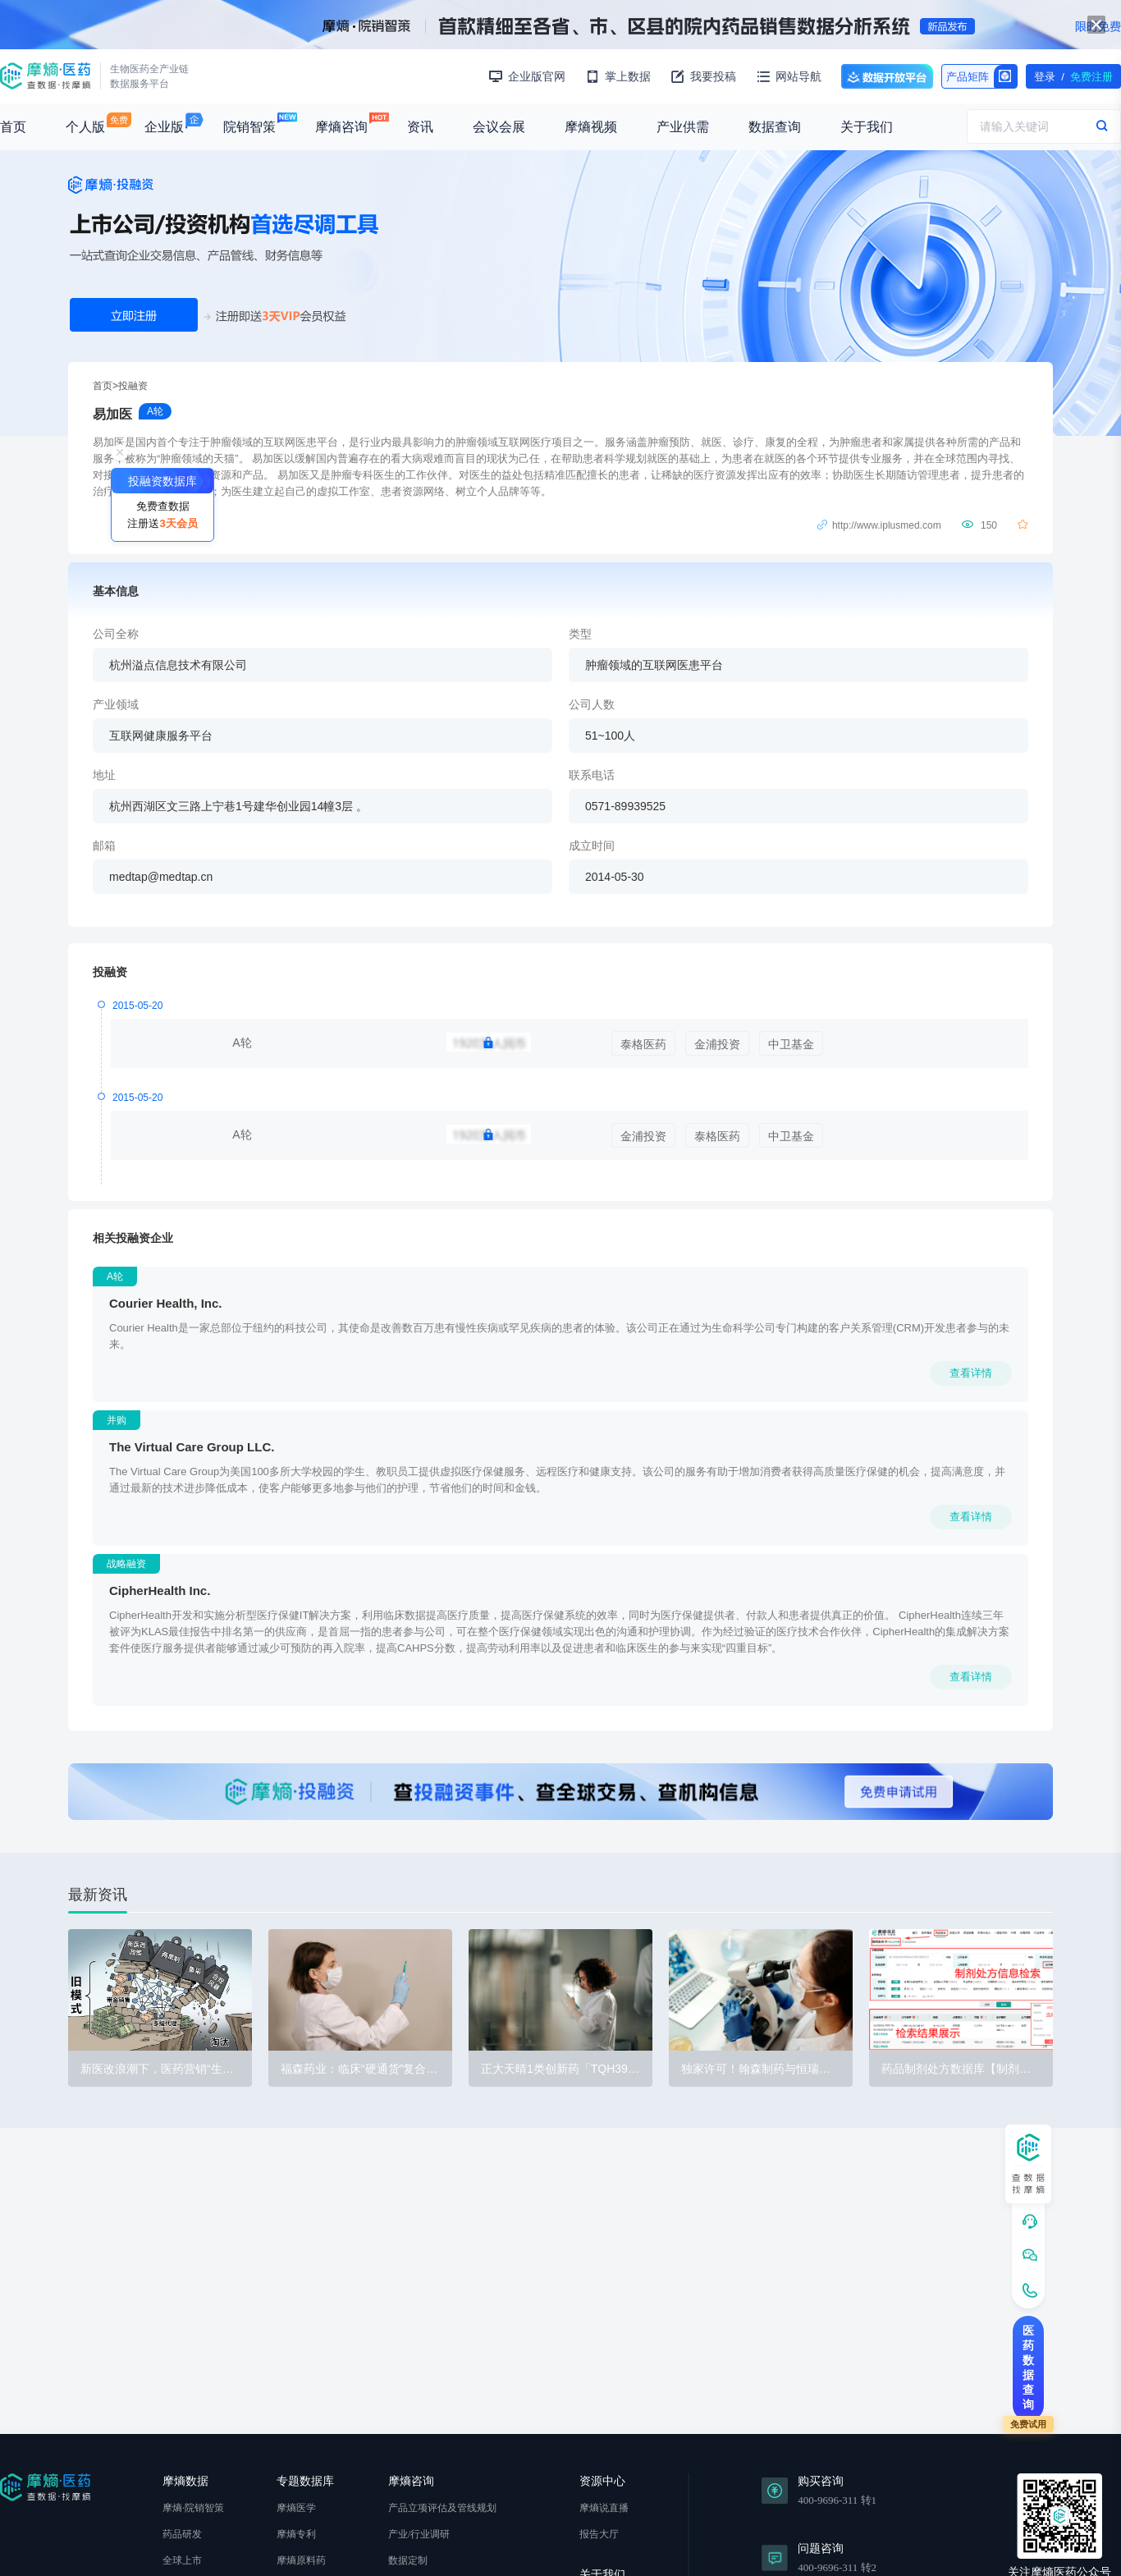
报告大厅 (599, 2534)
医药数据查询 (1028, 2367)
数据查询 (774, 127)
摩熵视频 (591, 127)
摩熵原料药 (301, 2560)
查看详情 (970, 1373)
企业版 (164, 127)
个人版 (85, 127)
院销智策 (249, 127)
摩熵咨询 (341, 127)
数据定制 (408, 2560)
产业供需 (683, 127)
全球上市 (182, 2560)
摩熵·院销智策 (193, 2508)
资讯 (420, 127)
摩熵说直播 (604, 2508)
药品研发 (182, 2534)
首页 (13, 127)
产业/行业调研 (419, 2534)
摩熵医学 (296, 2508)
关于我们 (866, 127)
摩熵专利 (296, 2534)
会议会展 (499, 127)
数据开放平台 (887, 76)
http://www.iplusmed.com (886, 525)
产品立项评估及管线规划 (442, 2508)
